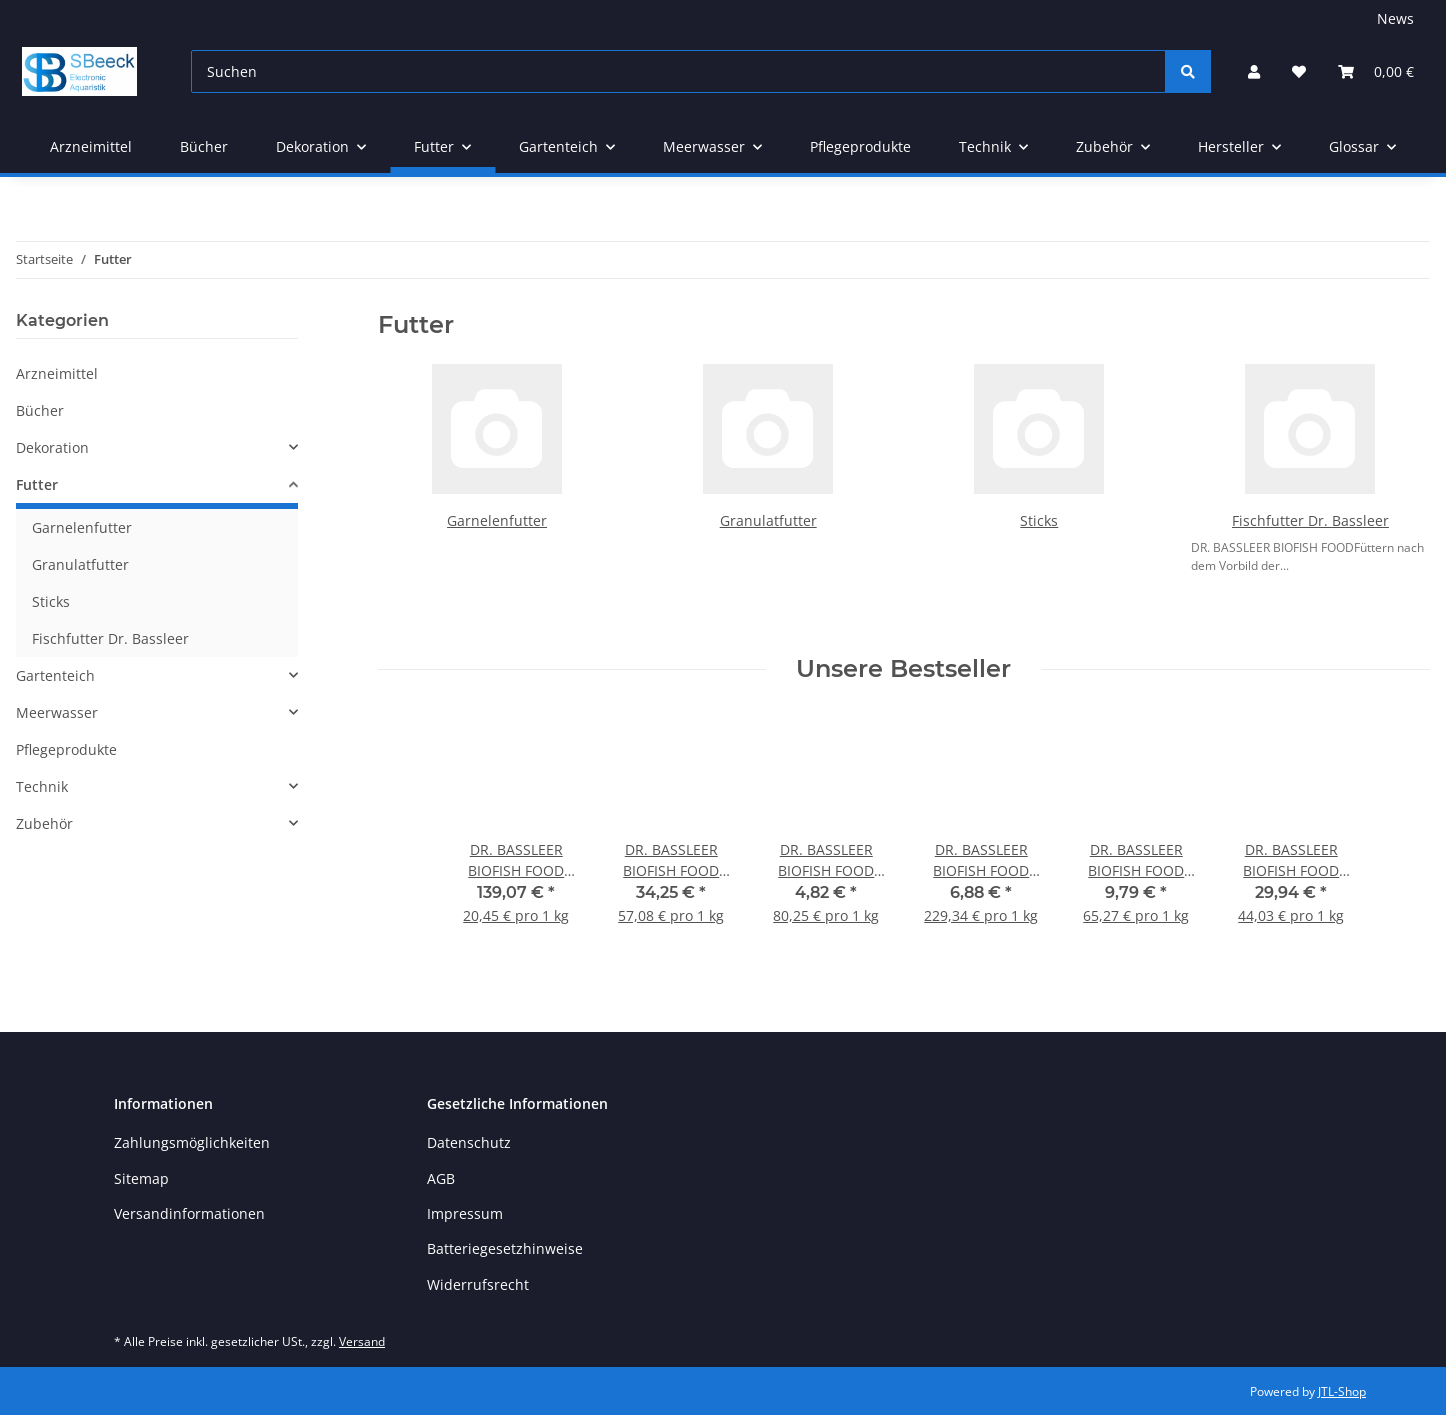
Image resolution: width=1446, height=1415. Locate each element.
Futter (37, 484)
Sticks (1039, 520)
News (1395, 18)
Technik (42, 786)
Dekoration (52, 447)
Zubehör (44, 823)
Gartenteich (55, 675)
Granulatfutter (768, 520)
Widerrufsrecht (478, 1284)
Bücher (40, 410)
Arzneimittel (57, 373)
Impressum (465, 1213)
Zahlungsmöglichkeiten (192, 1142)
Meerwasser (57, 712)
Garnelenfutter (497, 520)
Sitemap (141, 1178)
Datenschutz (469, 1142)
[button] (1254, 71)
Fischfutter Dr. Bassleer (1310, 520)
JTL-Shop (1342, 1391)
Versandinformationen (189, 1213)
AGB (441, 1178)
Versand (362, 1341)
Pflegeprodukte (66, 749)
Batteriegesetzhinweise (505, 1248)
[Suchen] (678, 71)
